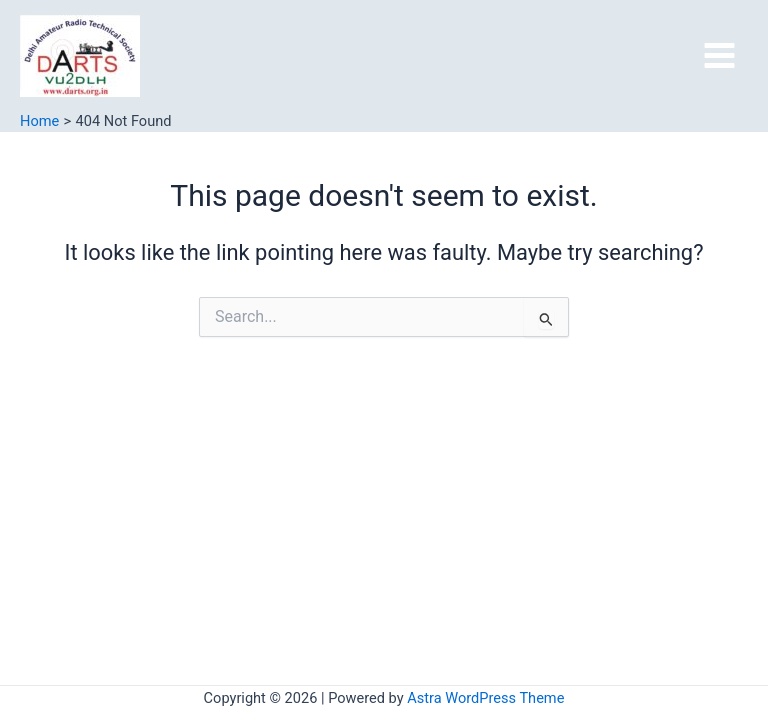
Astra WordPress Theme (485, 698)
